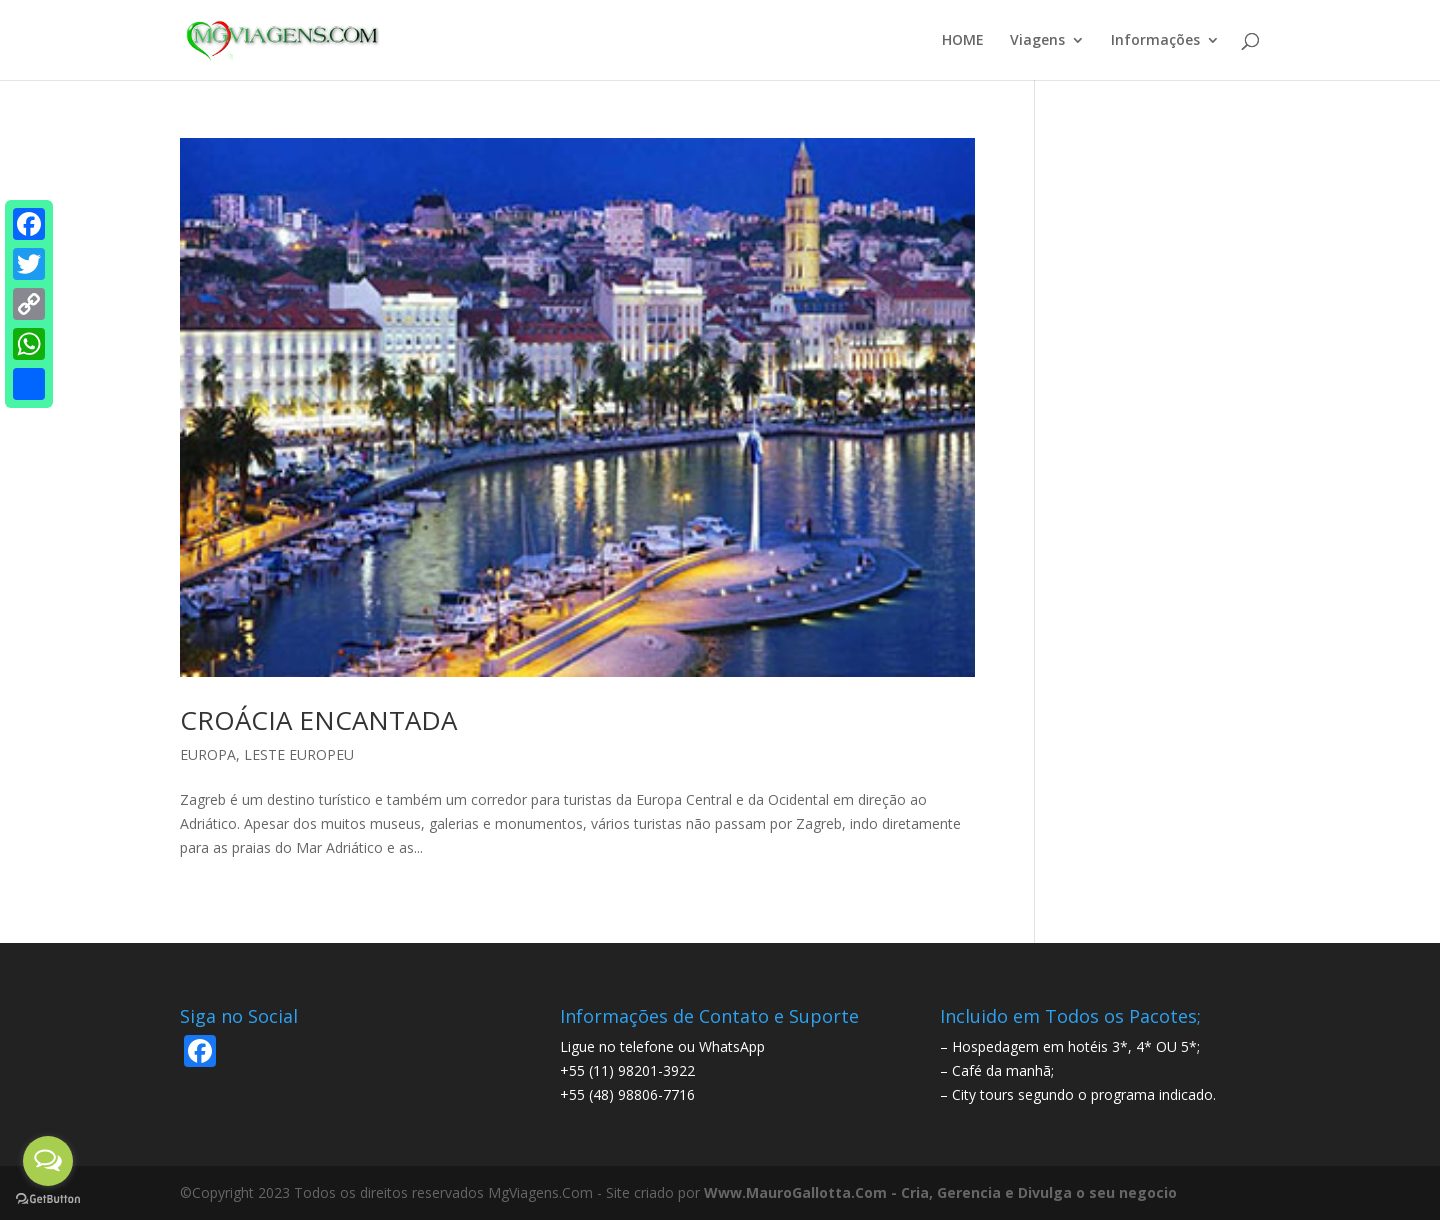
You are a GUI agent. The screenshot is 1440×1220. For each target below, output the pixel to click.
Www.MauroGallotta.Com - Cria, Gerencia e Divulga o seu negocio (940, 1192)
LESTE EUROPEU (299, 754)
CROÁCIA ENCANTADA (318, 720)
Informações (1155, 41)
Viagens (1037, 41)
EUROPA (208, 754)
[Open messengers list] (48, 1161)
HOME (963, 41)
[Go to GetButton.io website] (48, 1199)
